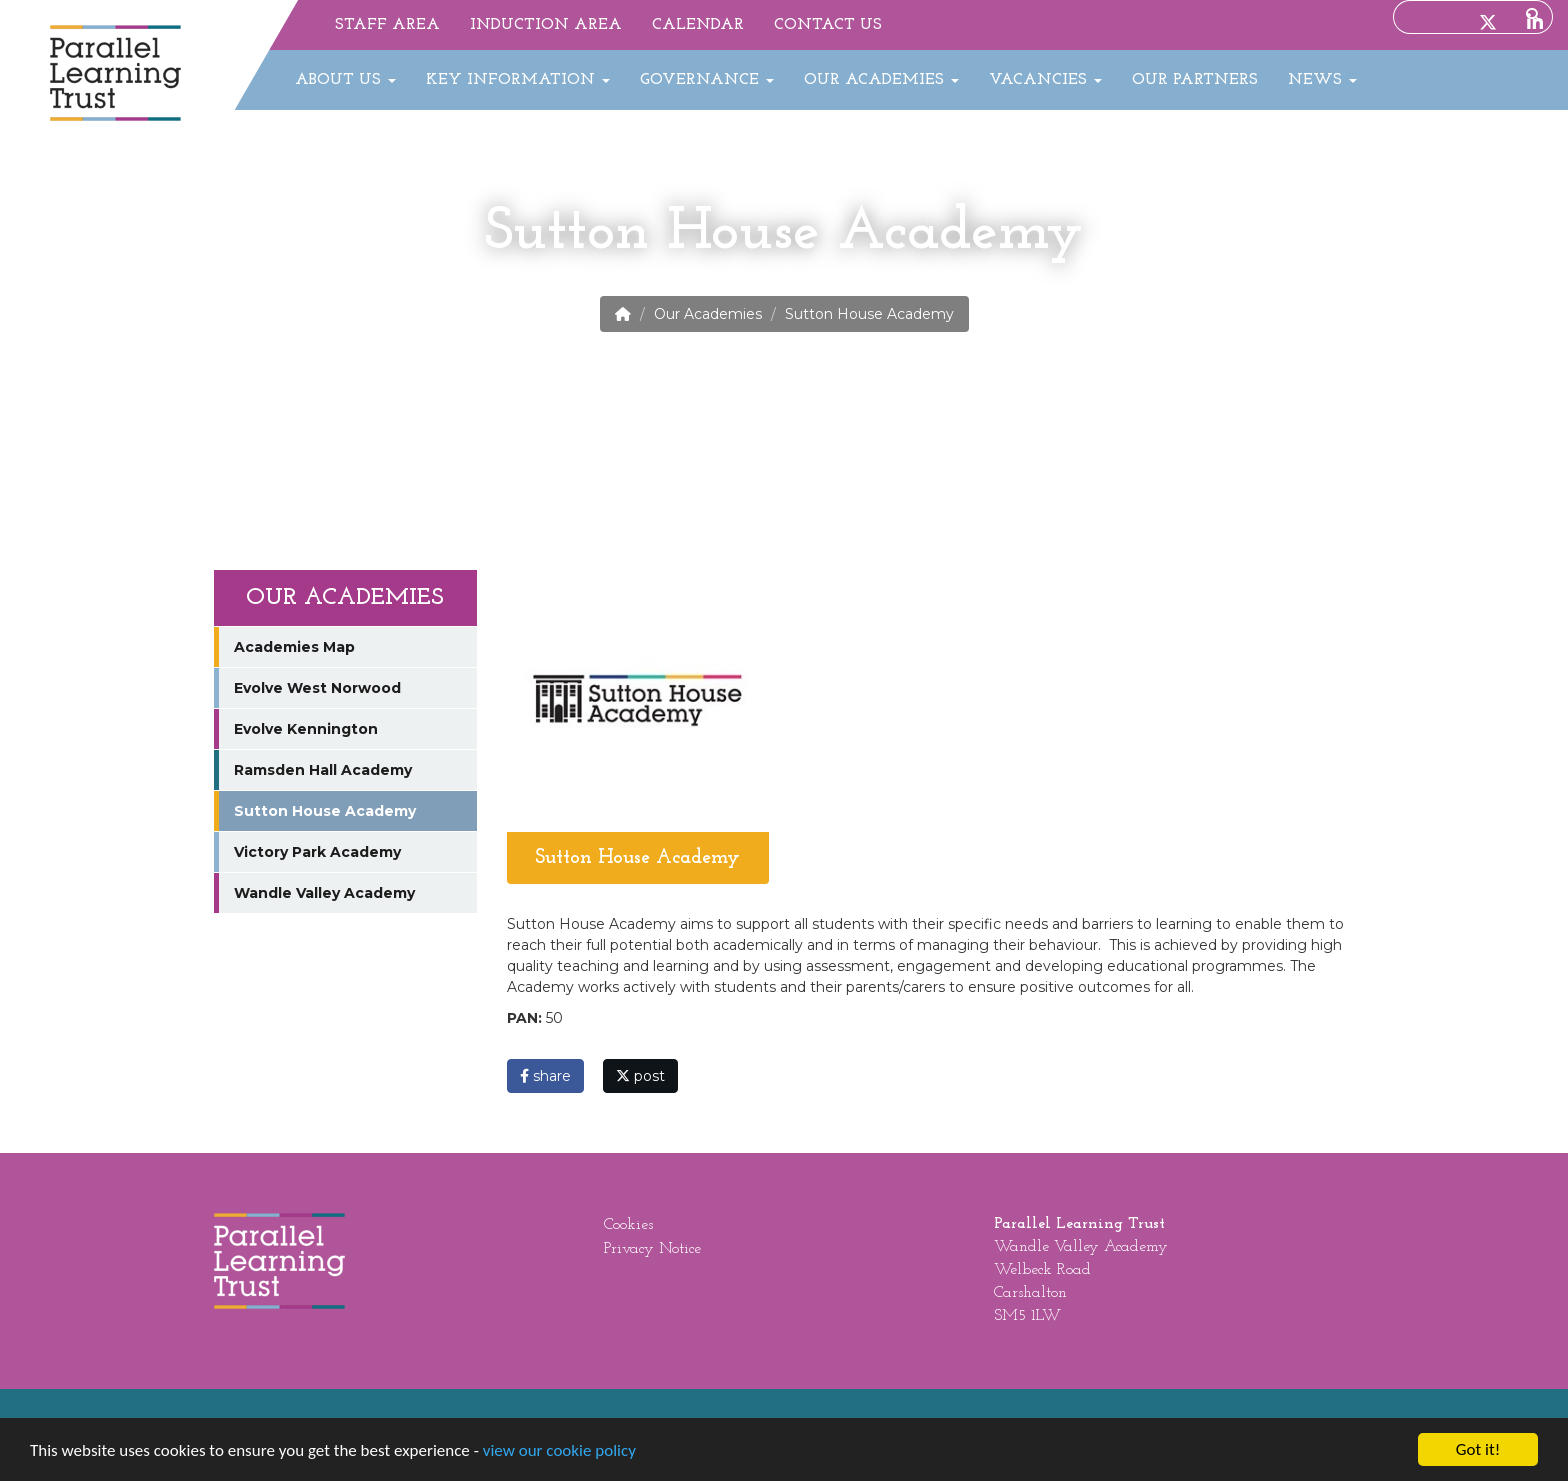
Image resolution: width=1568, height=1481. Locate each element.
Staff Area (387, 25)
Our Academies (881, 80)
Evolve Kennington (306, 729)
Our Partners (1195, 80)
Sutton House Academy (325, 811)
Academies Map (294, 647)
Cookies (628, 1225)
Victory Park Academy (317, 852)
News (1322, 80)
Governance (707, 80)
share (545, 1076)
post (640, 1076)
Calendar (698, 25)
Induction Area (546, 25)
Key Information (518, 80)
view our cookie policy (559, 1450)
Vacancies (1045, 80)
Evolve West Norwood (317, 688)
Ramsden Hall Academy (323, 770)
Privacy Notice (652, 1249)
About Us (345, 80)
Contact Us (828, 25)
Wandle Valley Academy (324, 893)
